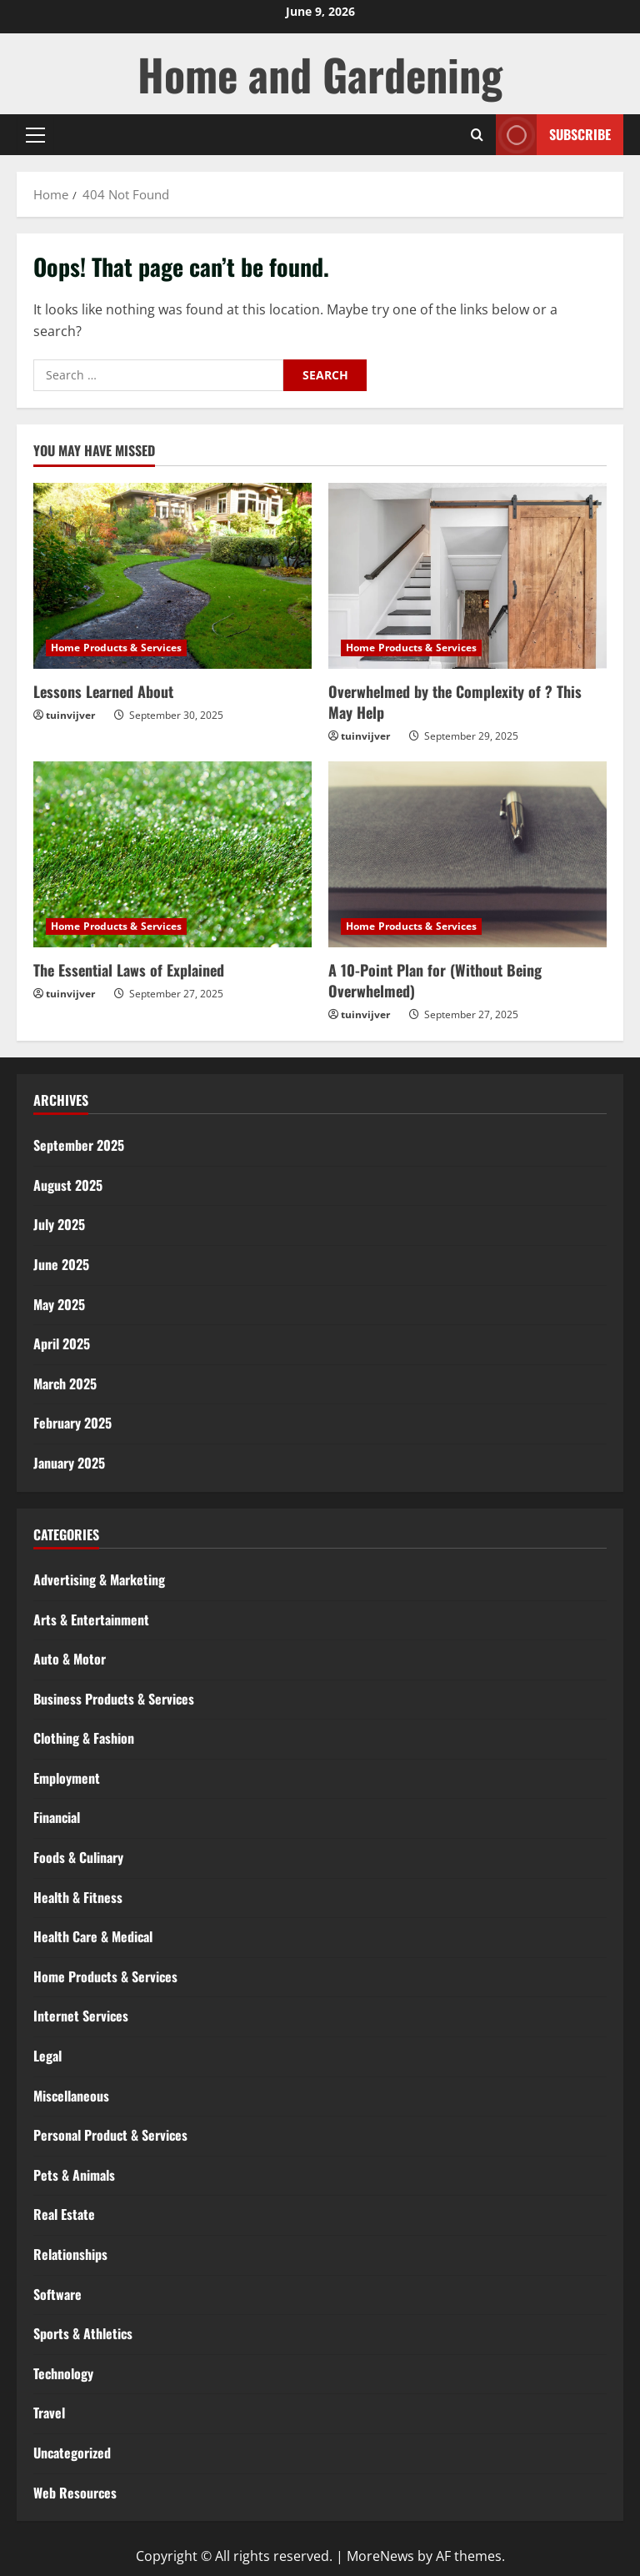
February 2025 (72, 1423)
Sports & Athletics (82, 2333)
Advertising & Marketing (99, 1579)
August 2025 (67, 1185)
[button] (35, 135)
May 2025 (59, 1304)
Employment (66, 1778)
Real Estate (64, 2214)
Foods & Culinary (78, 1857)
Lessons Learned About (103, 691)
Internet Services (80, 2016)
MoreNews (380, 2556)
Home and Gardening (320, 74)
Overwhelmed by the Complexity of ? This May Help (455, 701)
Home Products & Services (116, 647)
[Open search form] (477, 134)
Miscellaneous (71, 2096)
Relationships (70, 2254)
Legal (47, 2056)
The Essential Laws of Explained (128, 970)
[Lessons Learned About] (172, 576)
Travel (49, 2413)
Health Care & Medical (92, 1936)
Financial (56, 1817)
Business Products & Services (113, 1699)
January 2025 (69, 1463)
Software (57, 2294)
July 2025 (59, 1224)
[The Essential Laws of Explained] (172, 854)
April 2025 (61, 1343)
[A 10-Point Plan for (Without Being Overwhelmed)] (467, 854)
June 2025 (61, 1264)
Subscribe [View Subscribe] (553, 134)
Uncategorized (72, 2453)
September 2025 (78, 1145)
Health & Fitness (77, 1897)
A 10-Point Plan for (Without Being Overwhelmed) (435, 980)
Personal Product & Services (110, 2135)
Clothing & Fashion (83, 1738)
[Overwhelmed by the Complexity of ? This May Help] (467, 576)
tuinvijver (70, 715)
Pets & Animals (74, 2175)
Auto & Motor (69, 1659)
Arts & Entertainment (91, 1619)
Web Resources (75, 2493)
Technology (63, 2373)
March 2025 (65, 1383)
